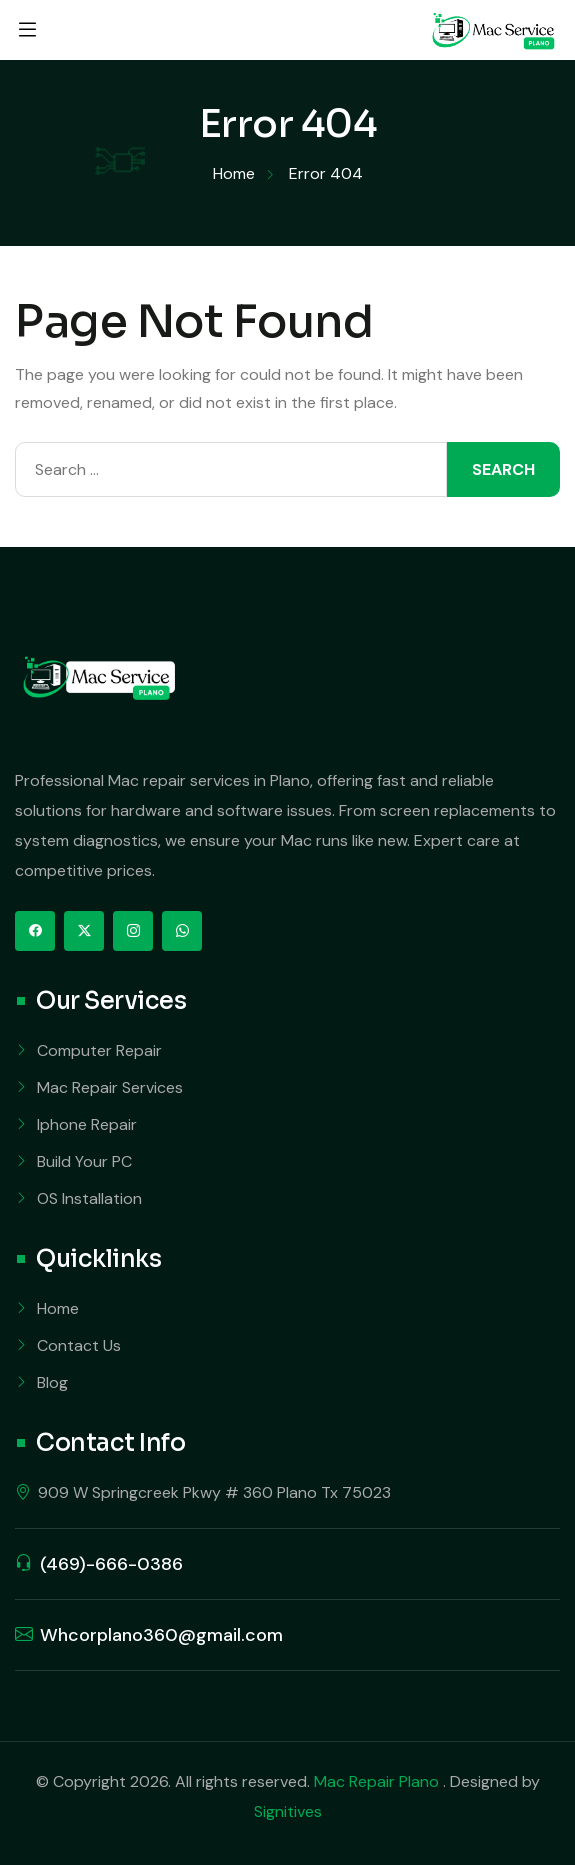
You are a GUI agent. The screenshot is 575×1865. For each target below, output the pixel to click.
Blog (52, 1382)
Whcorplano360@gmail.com (161, 1635)
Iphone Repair (87, 1124)
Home (58, 1308)
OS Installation (89, 1198)
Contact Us (79, 1345)
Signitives (288, 1811)
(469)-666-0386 (111, 1564)
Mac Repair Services (110, 1087)
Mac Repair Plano (378, 1781)
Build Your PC (84, 1161)
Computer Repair (99, 1050)
